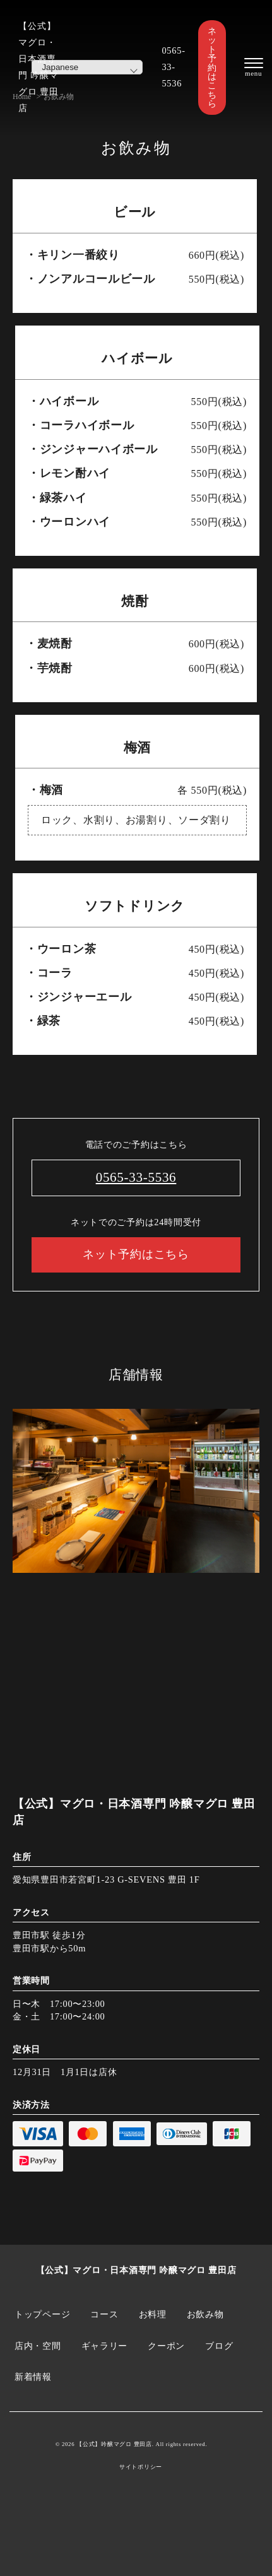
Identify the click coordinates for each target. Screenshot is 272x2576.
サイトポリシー (140, 2467)
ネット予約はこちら (212, 67)
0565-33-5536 (173, 66)
